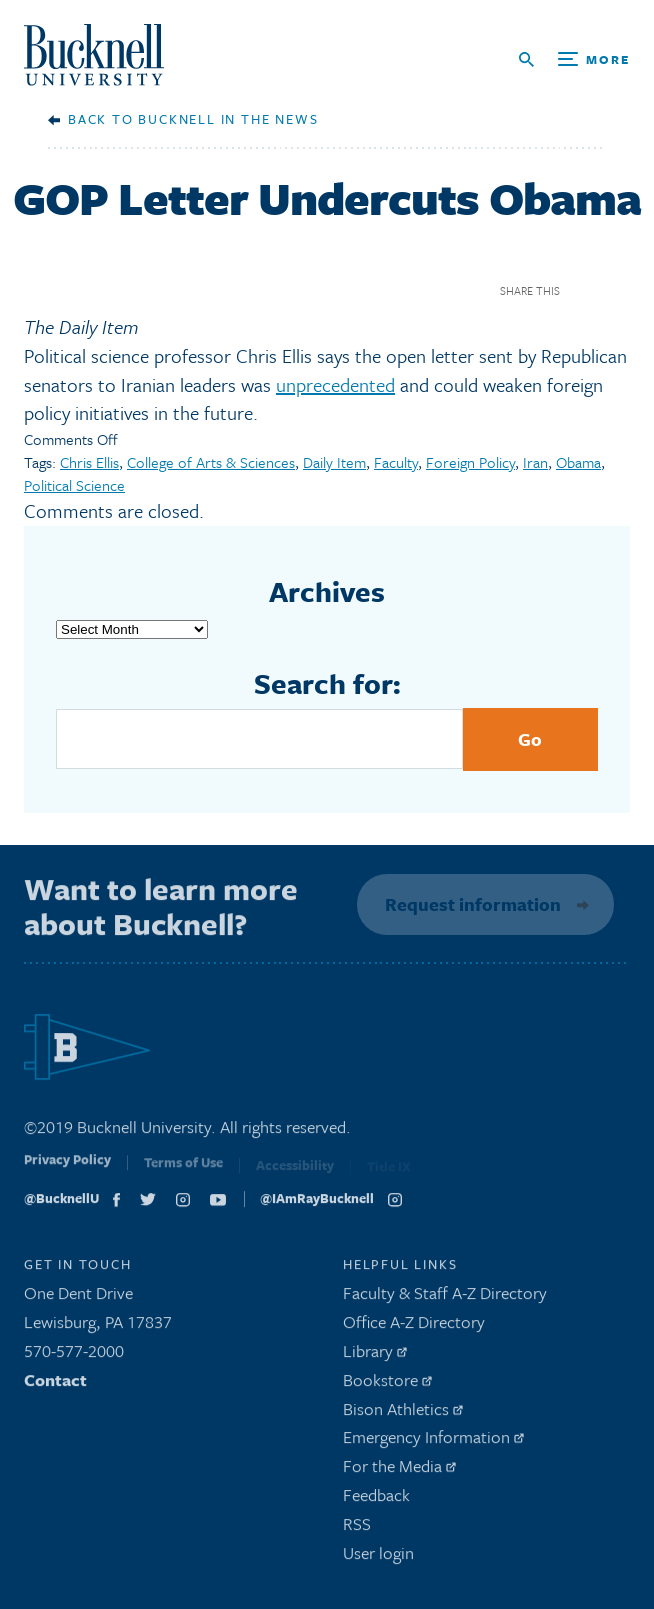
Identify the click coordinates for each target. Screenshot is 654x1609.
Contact (55, 1384)
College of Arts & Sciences (211, 462)
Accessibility (295, 1172)
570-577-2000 (74, 1355)
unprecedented (335, 384)
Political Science (74, 485)
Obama (578, 462)
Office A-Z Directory (414, 1326)
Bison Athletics (403, 1412)
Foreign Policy (470, 462)
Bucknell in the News (228, 119)
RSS (357, 1528)
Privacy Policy (67, 1169)
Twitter (617, 290)
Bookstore (387, 1384)
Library (375, 1355)
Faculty (396, 462)
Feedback (376, 1499)
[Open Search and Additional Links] (574, 59)
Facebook (582, 290)
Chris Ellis (89, 462)
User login (378, 1556)
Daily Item (334, 462)
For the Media (399, 1470)
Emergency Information (433, 1441)
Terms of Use (183, 1171)
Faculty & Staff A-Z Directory (445, 1297)
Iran (535, 462)
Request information (470, 904)
